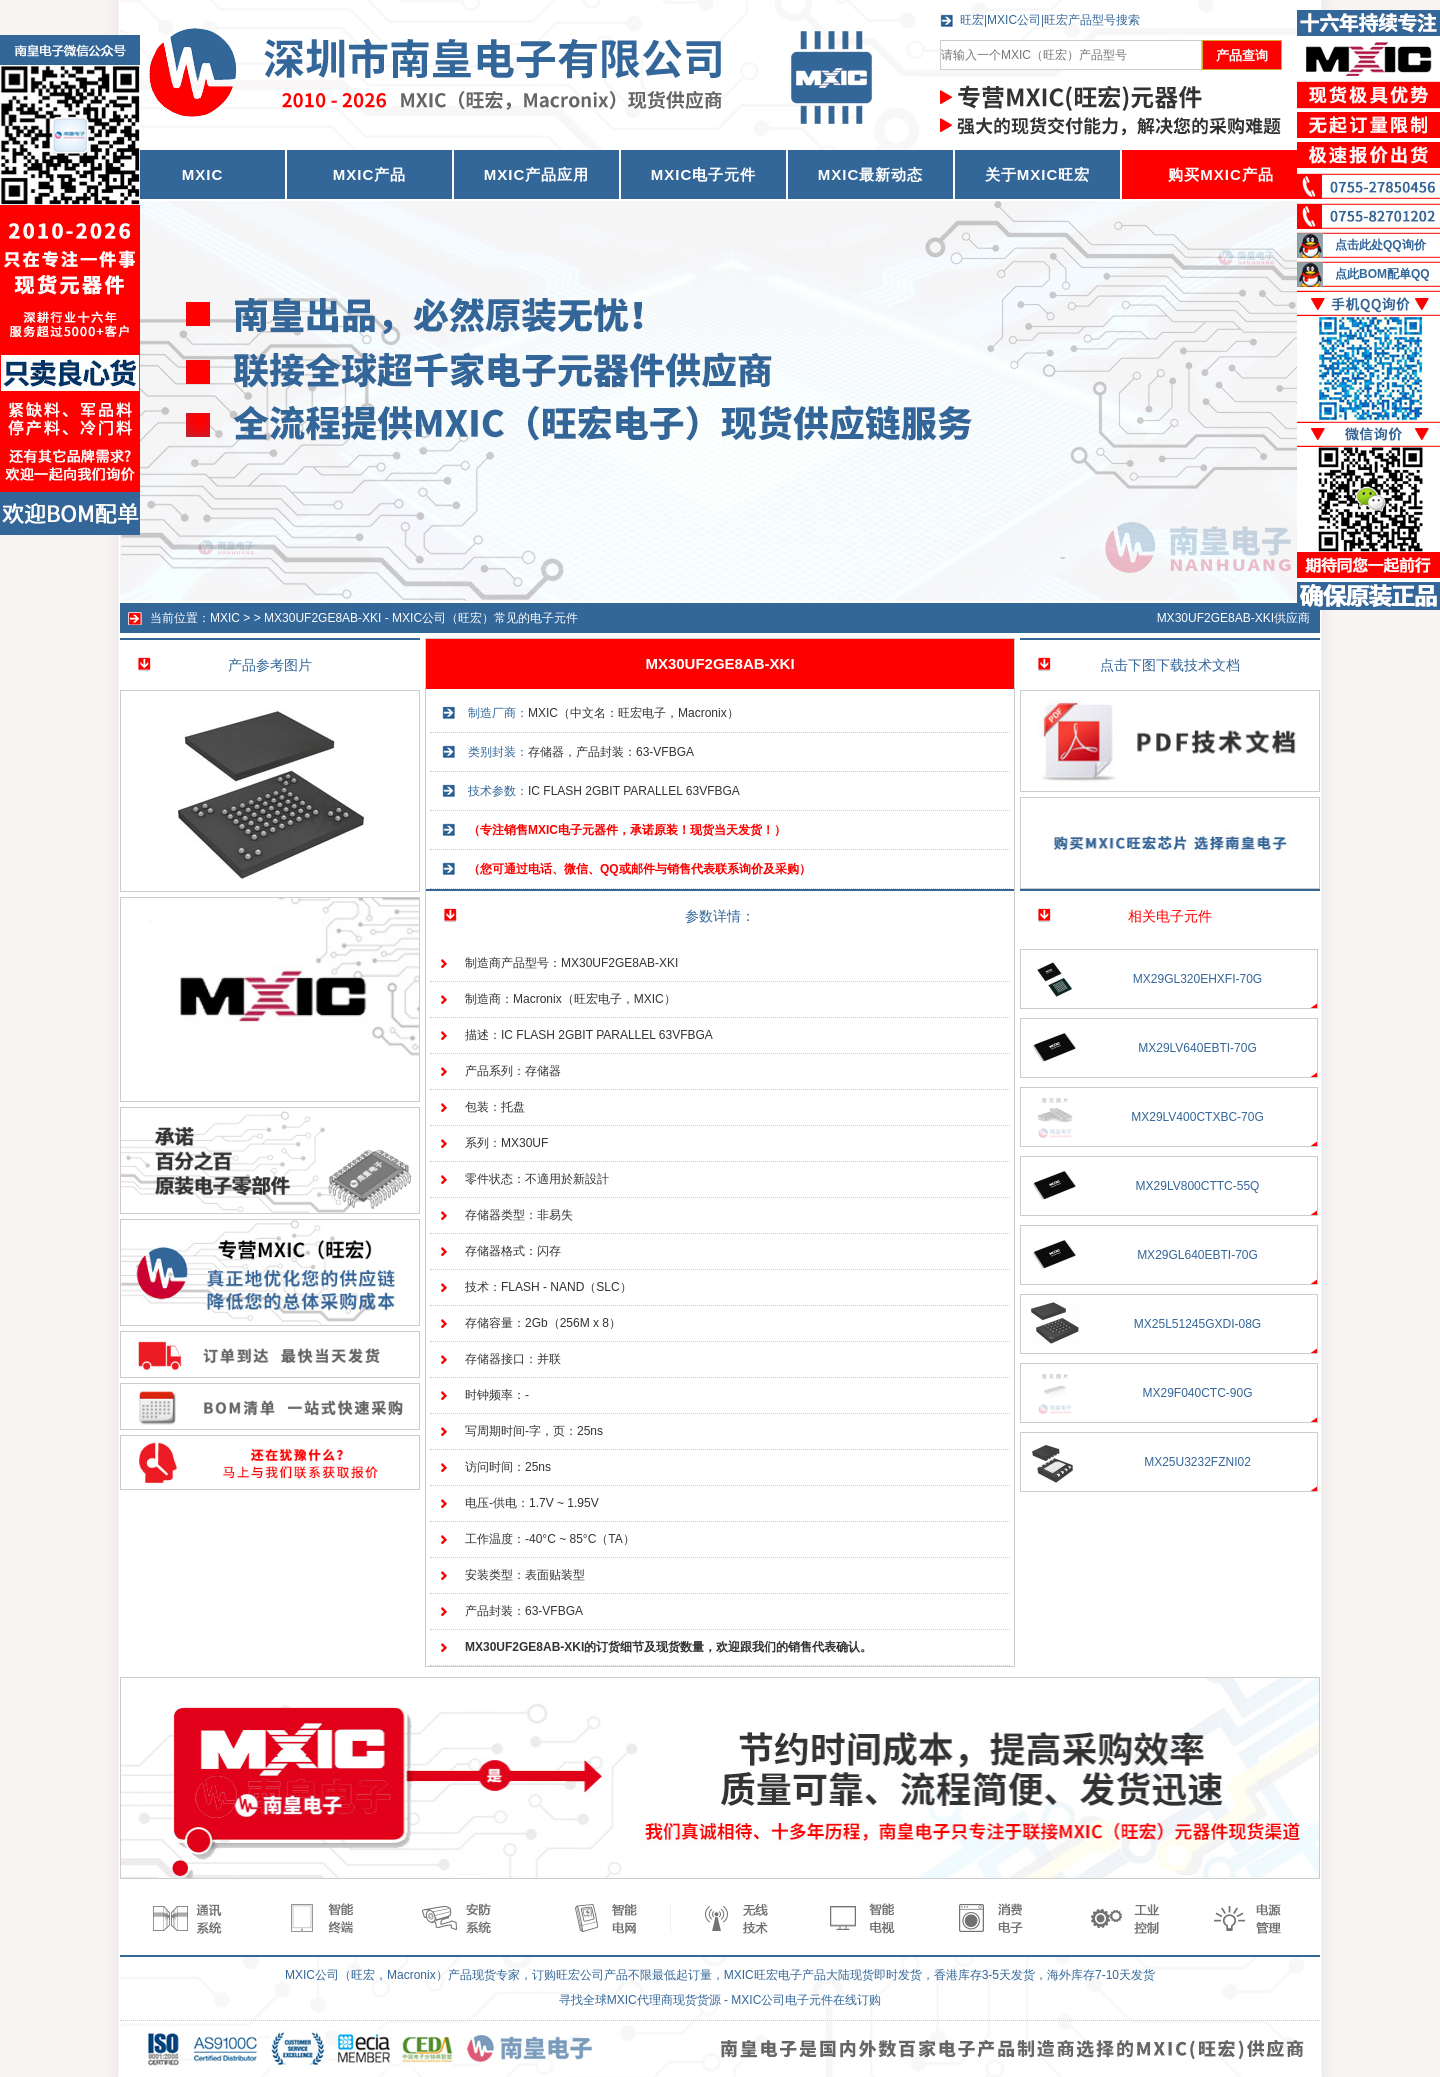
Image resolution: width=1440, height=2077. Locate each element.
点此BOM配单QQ (1382, 274)
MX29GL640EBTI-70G (1197, 1255)
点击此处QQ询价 (1380, 245)
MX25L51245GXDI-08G (1197, 1324)
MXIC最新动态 (871, 174)
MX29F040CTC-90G (1197, 1393)
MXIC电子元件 (704, 174)
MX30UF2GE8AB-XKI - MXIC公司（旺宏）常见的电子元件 (421, 618)
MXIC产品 (370, 174)
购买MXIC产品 (1221, 174)
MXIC (225, 618)
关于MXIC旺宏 (1038, 174)
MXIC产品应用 (537, 174)
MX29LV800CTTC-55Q (1198, 1186)
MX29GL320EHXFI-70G (1197, 979)
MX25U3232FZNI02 (1197, 1462)
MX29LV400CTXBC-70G (1197, 1117)
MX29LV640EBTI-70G (1197, 1048)
